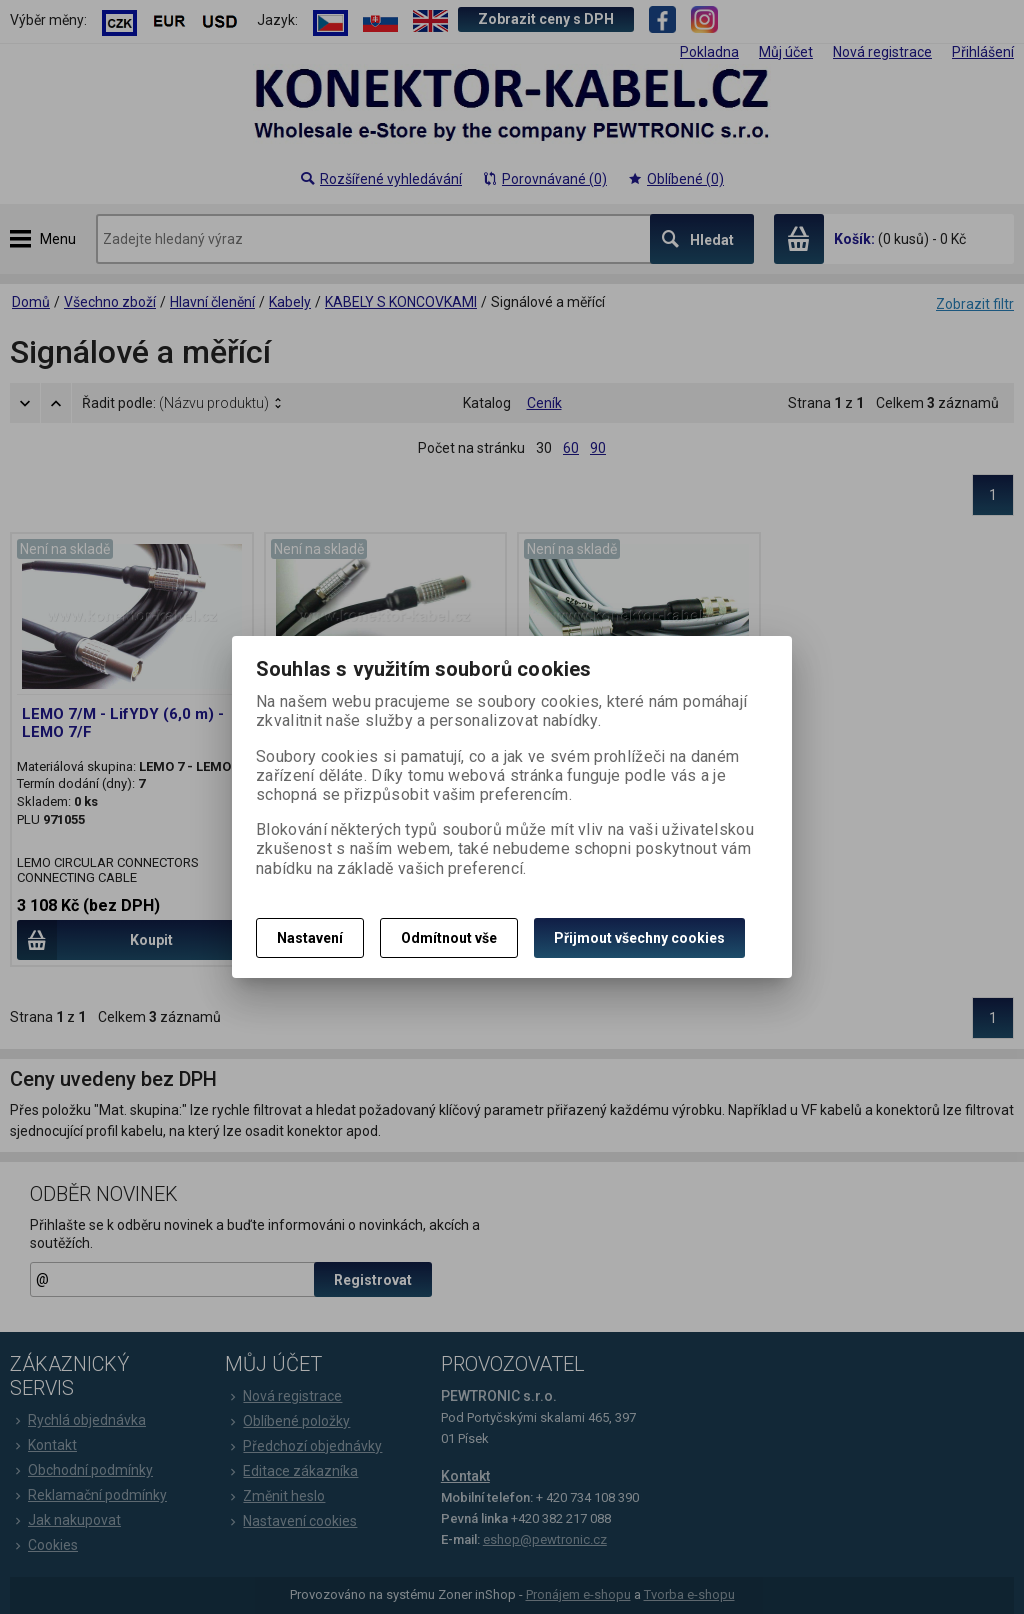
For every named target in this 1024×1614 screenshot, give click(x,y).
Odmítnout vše (449, 938)
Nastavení (310, 938)
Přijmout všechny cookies (639, 938)
